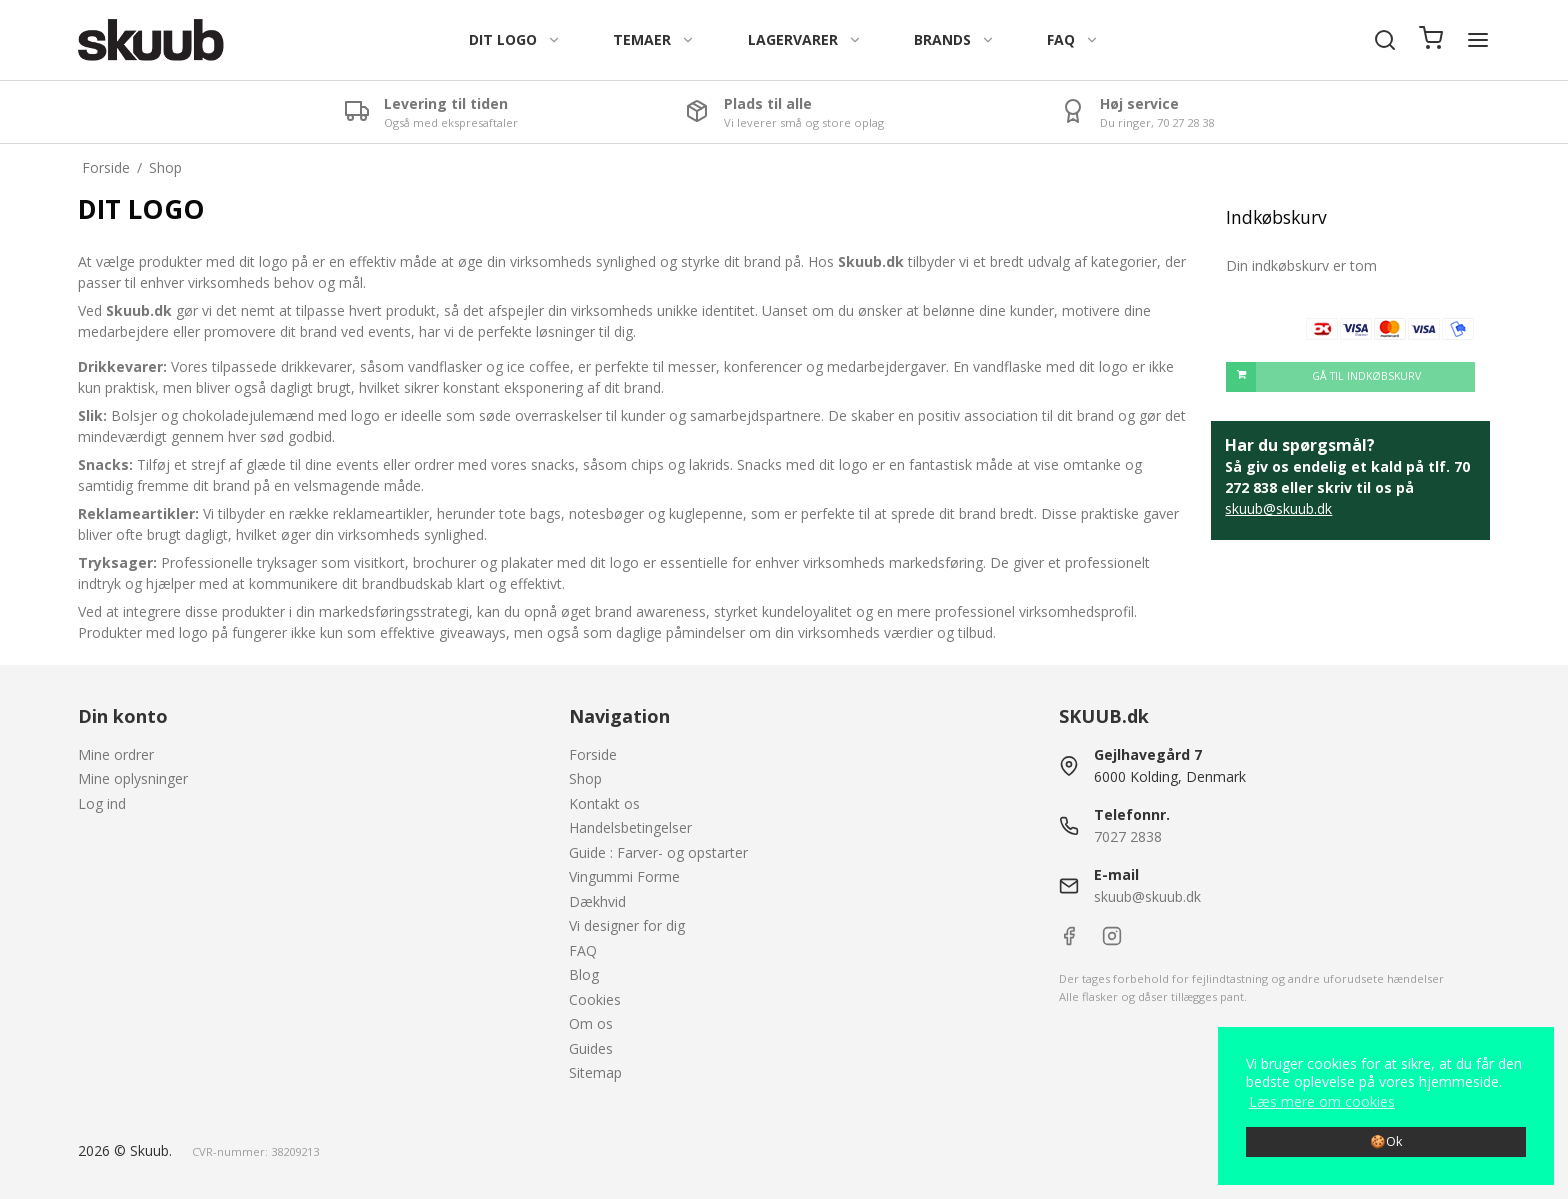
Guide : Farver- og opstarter (658, 852)
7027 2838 (1128, 836)
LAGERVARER (805, 39)
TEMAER (654, 39)
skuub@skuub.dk (1278, 508)
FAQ (1073, 39)
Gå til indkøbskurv (1323, 377)
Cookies (595, 999)
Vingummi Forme (624, 876)
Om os (591, 1023)
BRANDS (954, 39)
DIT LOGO (515, 39)
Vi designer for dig (627, 925)
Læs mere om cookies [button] (1322, 1101)
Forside (593, 754)
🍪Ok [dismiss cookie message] (1386, 1141)
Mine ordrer (116, 754)
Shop (585, 778)
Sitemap (595, 1072)
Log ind (102, 803)
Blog (584, 974)
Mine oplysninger (133, 778)
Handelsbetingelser (630, 827)
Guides (591, 1048)
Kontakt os (604, 803)
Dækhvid (597, 901)
